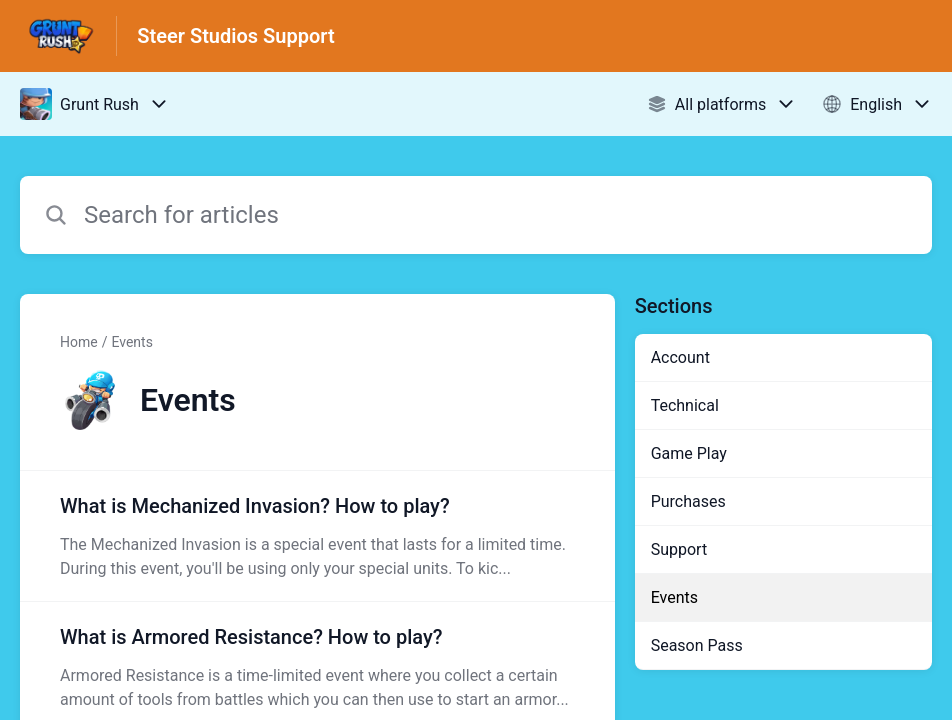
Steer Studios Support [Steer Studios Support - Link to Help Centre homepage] (235, 36)
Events (131, 342)
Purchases (688, 501)
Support (679, 549)
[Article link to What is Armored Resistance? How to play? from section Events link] (317, 667)
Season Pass (697, 645)
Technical (685, 405)
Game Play (689, 453)
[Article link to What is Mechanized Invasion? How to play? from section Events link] (317, 536)
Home (79, 342)
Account (680, 357)
